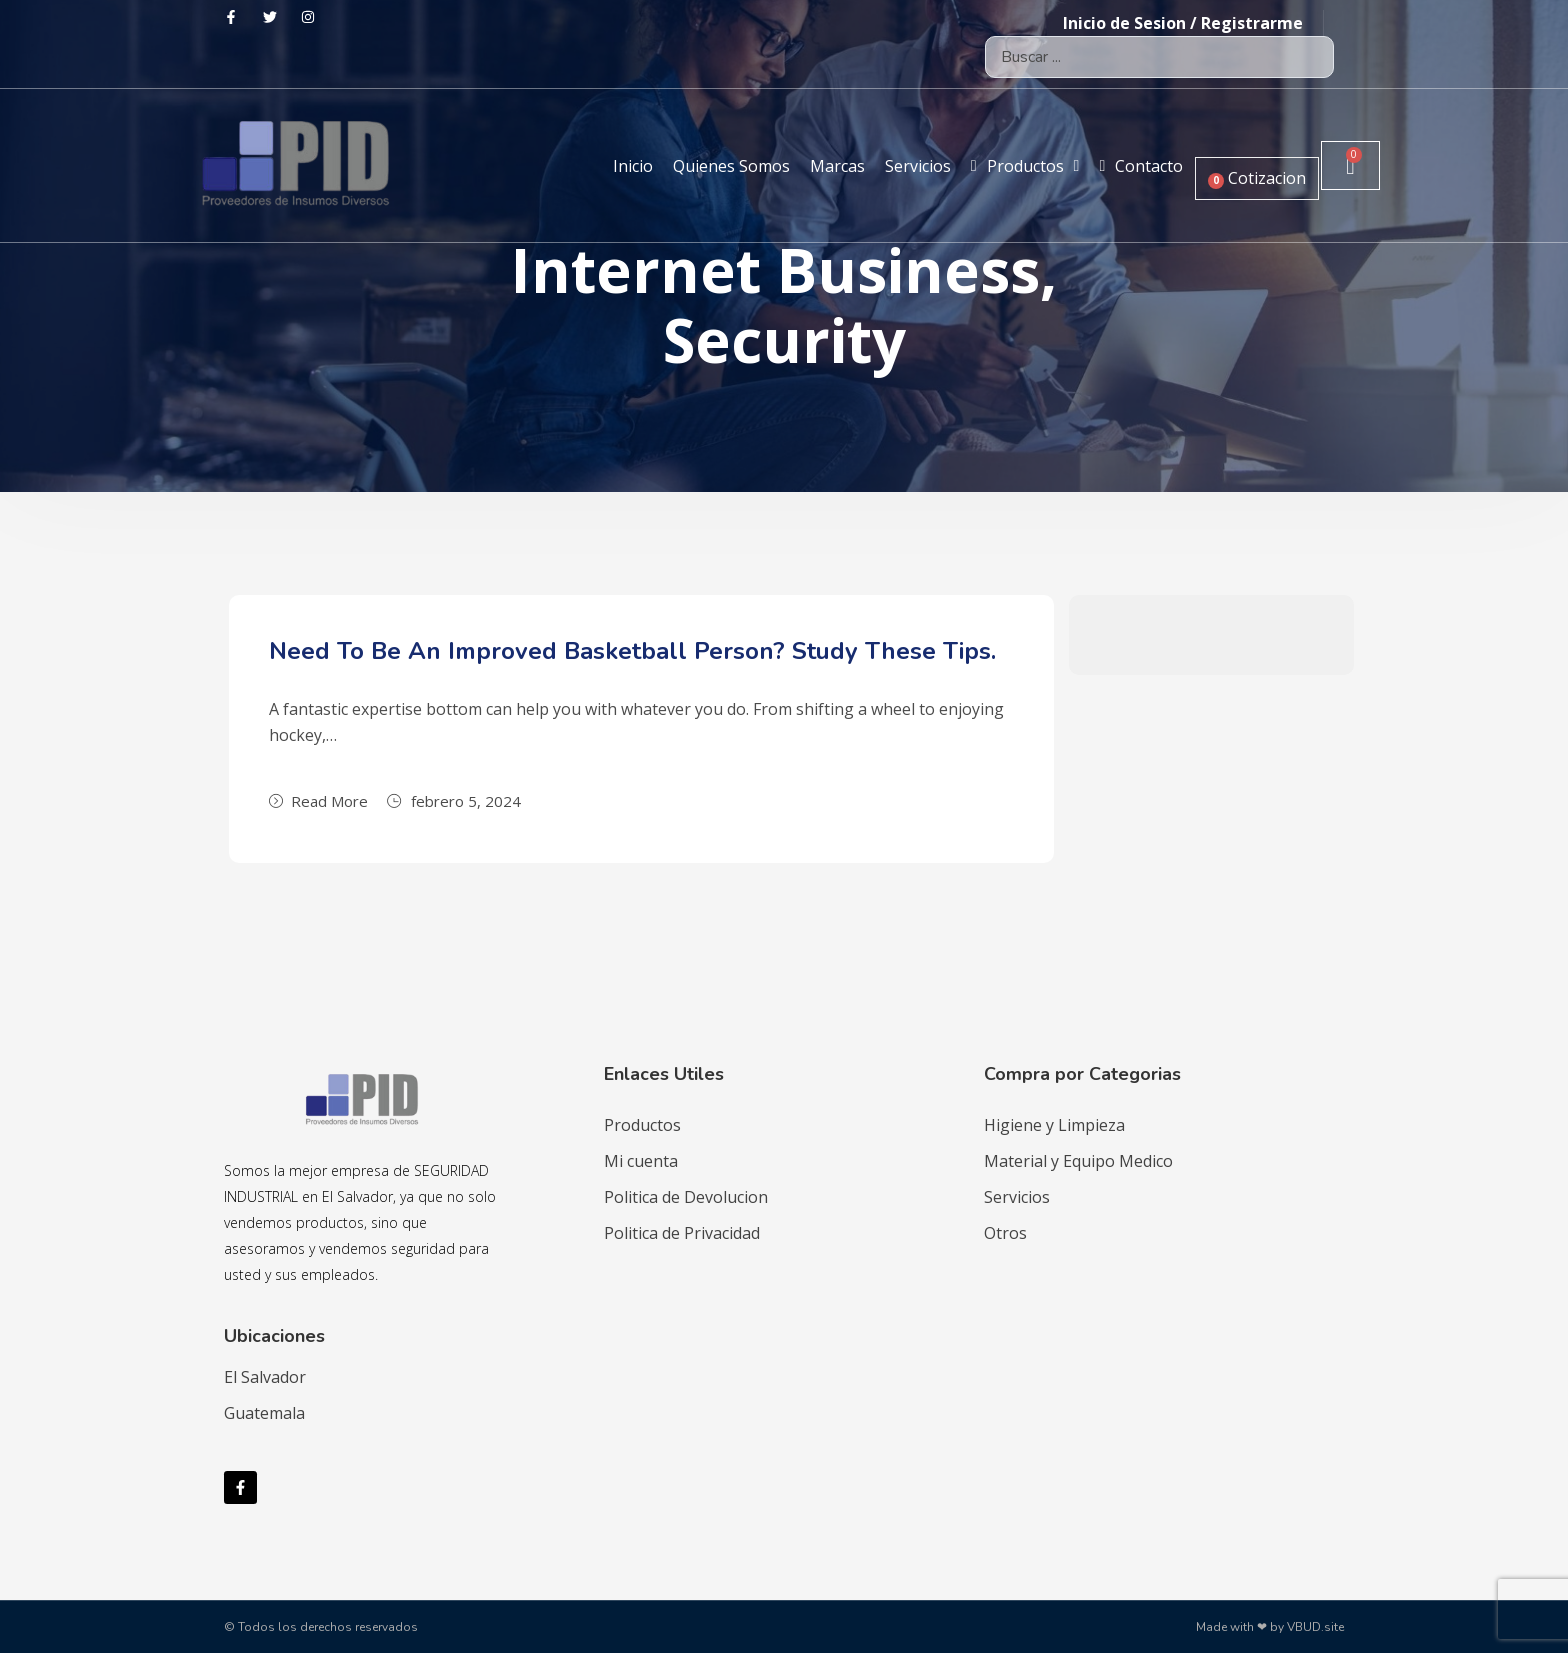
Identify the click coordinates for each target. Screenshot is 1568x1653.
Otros (1005, 1233)
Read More (318, 801)
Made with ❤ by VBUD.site (1270, 1627)
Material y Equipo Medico (1078, 1161)
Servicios (1017, 1197)
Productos (642, 1125)
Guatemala (264, 1413)
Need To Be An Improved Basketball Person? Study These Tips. (632, 651)
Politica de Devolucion (686, 1197)
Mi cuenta (641, 1161)
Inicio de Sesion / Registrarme (1183, 23)
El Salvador (265, 1377)
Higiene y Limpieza (1054, 1125)
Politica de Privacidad (682, 1233)
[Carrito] (1350, 165)
